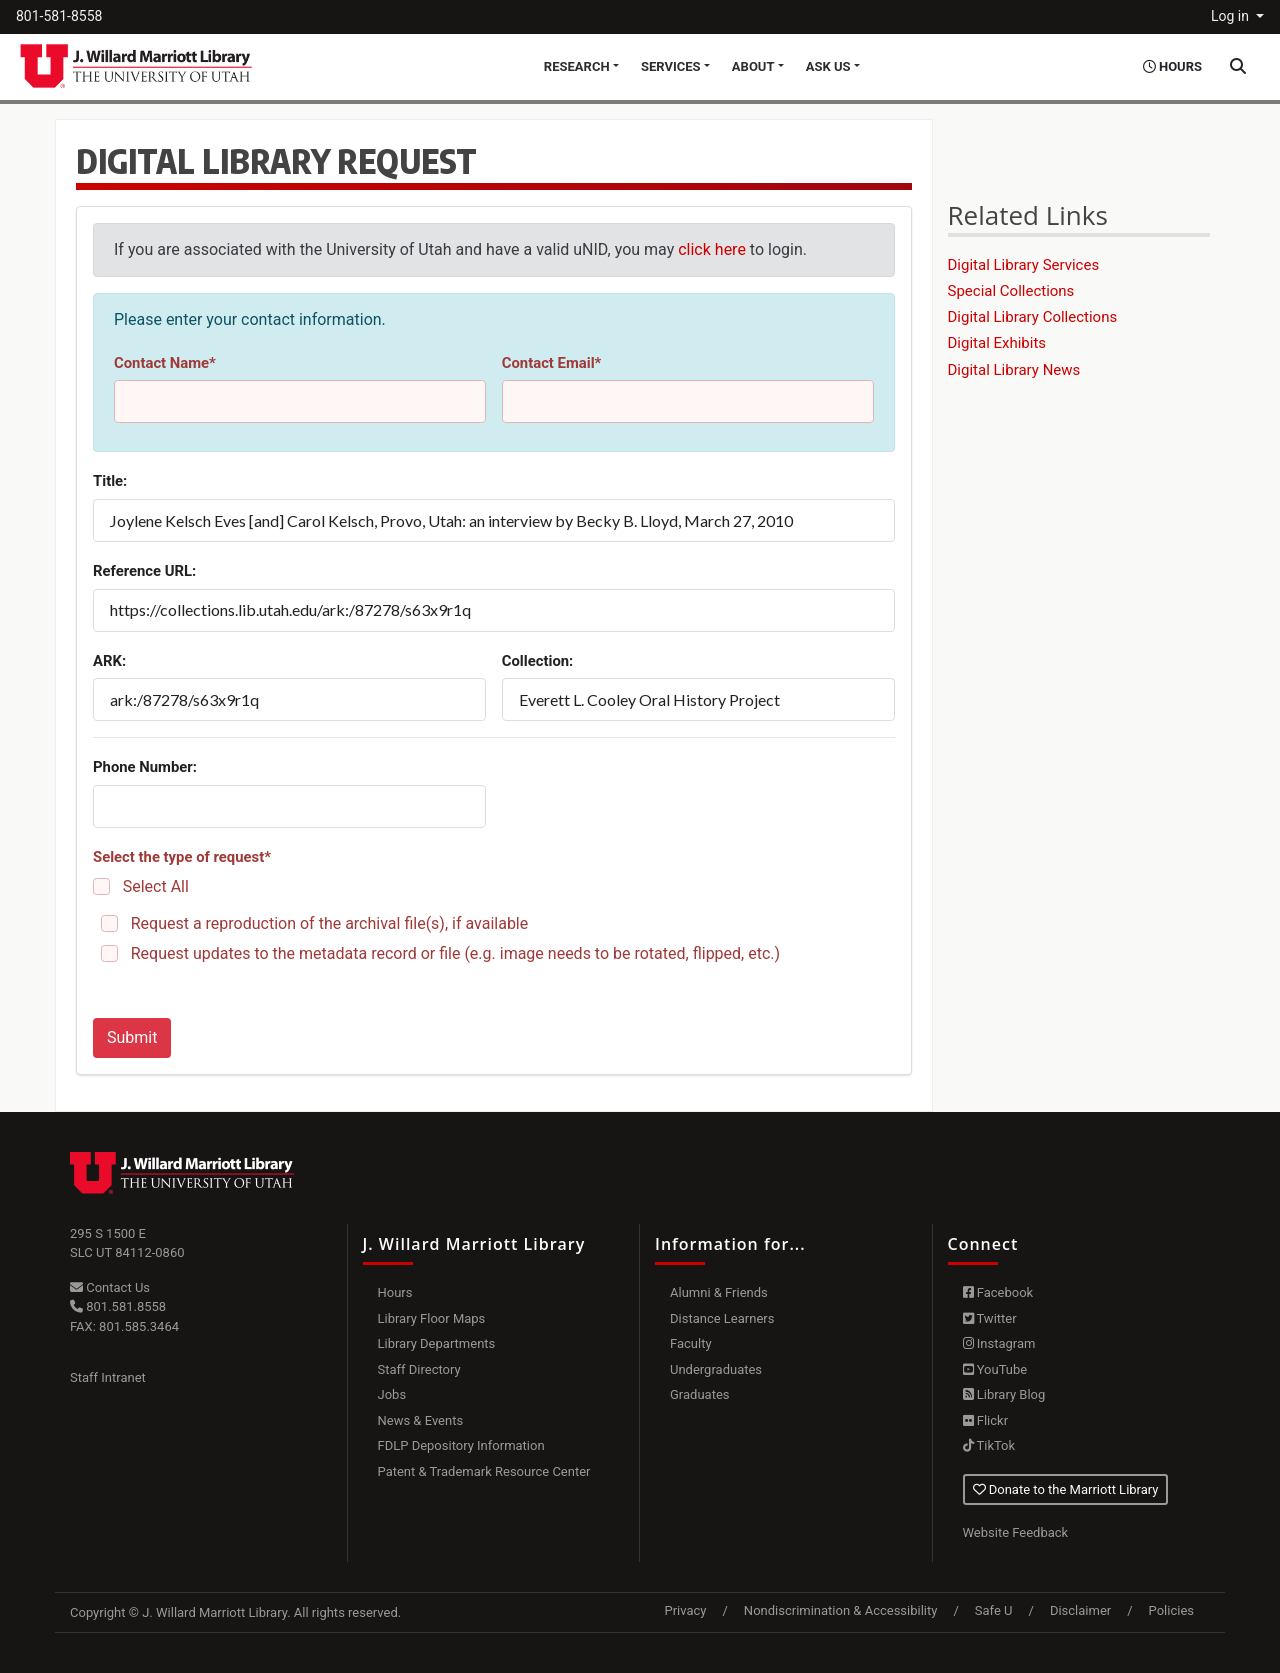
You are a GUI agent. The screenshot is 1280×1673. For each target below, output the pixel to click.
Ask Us (828, 66)
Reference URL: (144, 571)
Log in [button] (1231, 16)
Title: (110, 481)
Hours (395, 1292)
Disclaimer (1080, 1610)
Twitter (990, 1318)
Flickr (986, 1420)
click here (712, 249)
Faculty (691, 1343)
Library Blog (1004, 1394)
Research (577, 66)
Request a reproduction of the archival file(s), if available (330, 923)
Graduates (700, 1394)
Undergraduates (716, 1369)
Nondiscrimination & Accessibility (841, 1610)
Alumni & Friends (719, 1292)
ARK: (109, 661)
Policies (1171, 1610)
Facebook (998, 1292)
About (753, 66)
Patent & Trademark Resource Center (484, 1471)
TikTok (989, 1445)
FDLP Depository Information (461, 1445)
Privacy (685, 1610)
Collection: (538, 661)
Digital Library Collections (1033, 317)
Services (671, 66)
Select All (156, 886)
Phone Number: (145, 767)
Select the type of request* (182, 857)
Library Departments (437, 1343)
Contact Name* (165, 363)
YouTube (995, 1369)
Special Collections (1011, 291)
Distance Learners (722, 1318)
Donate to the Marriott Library (1066, 1489)
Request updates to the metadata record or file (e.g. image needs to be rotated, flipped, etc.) (455, 953)
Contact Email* (552, 363)
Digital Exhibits (997, 343)
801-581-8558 (59, 16)
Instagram (999, 1343)
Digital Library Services (1024, 265)
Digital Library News (1014, 370)
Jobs (392, 1394)
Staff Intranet (108, 1377)
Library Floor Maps (432, 1318)
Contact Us (110, 1287)
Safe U (994, 1610)
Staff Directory (419, 1369)
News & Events (421, 1420)
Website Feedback (1016, 1532)
